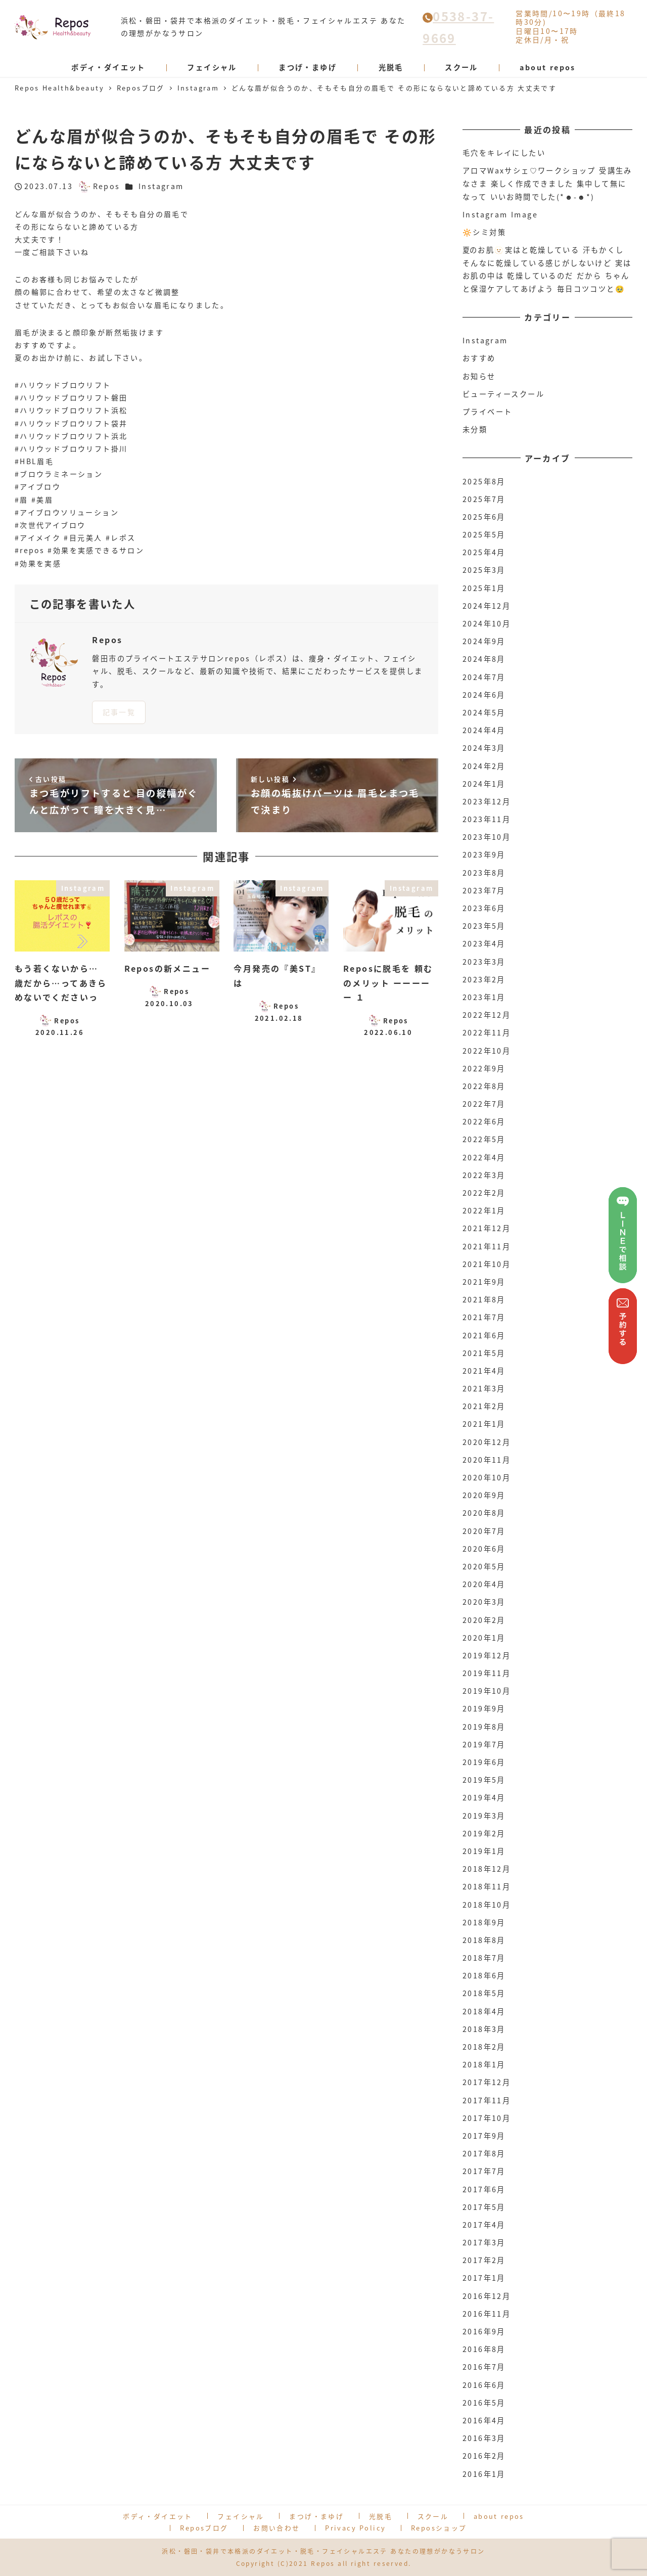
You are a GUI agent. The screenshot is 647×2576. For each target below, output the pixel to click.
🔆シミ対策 (484, 232)
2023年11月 (487, 819)
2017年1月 (484, 2278)
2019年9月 (484, 1708)
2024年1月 (484, 784)
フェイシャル (240, 2516)
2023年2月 (484, 979)
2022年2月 (484, 1193)
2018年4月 (484, 2011)
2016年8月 (484, 2349)
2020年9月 (484, 1495)
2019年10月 (487, 1691)
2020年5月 (484, 1566)
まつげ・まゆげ (316, 2516)
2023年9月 (484, 854)
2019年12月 (487, 1655)
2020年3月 (484, 1602)
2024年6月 (484, 695)
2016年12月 (487, 2296)
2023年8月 (484, 873)
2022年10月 (487, 1051)
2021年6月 (484, 1335)
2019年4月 (484, 1797)
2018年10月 (487, 1905)
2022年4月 (484, 1157)
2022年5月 (484, 1139)
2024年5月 (484, 712)
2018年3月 (484, 2029)
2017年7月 (484, 2171)
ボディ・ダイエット (158, 2516)
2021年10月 (487, 1264)
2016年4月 (484, 2420)
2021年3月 (484, 1388)
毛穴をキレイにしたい (504, 153)
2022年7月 (484, 1104)
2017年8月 (484, 2153)
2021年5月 (484, 1353)
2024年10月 (487, 623)
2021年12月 (487, 1228)
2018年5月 (484, 1993)
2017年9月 (484, 2136)
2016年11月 (487, 2314)
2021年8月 (484, 1299)
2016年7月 (484, 2367)
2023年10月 (487, 837)
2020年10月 (487, 1477)
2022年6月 (484, 1121)
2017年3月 (484, 2242)
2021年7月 (484, 1317)
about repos (499, 2516)
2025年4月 (484, 552)
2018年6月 (484, 1975)
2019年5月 (484, 1780)
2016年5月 (484, 2403)
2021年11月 (487, 1246)
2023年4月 (484, 943)
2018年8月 (484, 1940)
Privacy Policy (355, 2528)
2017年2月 (484, 2260)
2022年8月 (484, 1086)
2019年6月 (484, 1762)
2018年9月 (484, 1922)
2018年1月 (484, 2064)
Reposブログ (204, 2528)
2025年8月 (484, 481)
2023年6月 (484, 908)
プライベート (487, 411)
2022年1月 (484, 1210)
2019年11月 (487, 1673)
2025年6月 (484, 517)
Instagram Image (500, 214)
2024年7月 (484, 677)
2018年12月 (487, 1869)
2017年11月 (487, 2100)
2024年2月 (484, 766)
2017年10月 (487, 2118)
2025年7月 (484, 499)
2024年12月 (487, 606)
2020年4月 (484, 1584)
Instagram (161, 186)
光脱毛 (380, 2516)
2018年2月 (484, 2047)
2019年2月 (484, 1833)
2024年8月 (484, 659)
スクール (433, 2516)
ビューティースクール (503, 394)
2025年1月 (484, 588)
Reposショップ (439, 2528)
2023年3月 (484, 962)
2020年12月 (487, 1442)
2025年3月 (484, 570)
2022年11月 (487, 1032)
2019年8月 (484, 1727)
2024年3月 (484, 748)
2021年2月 (484, 1406)
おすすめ (479, 358)
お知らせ (479, 376)
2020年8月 (484, 1513)
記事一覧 (119, 712)
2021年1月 (484, 1424)
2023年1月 (484, 997)
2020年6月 (484, 1549)
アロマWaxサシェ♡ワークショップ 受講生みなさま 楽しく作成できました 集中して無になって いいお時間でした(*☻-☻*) (547, 183)
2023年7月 (484, 890)
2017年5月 (484, 2207)
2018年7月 (484, 1958)
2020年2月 (484, 1620)
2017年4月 (484, 2225)
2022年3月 (484, 1175)
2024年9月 (484, 641)
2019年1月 (484, 1851)
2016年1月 (484, 2474)
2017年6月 (484, 2189)
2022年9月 (484, 1068)
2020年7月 (484, 1531)
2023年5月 (484, 926)
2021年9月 (484, 1282)
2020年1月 (484, 1638)
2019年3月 (484, 1816)
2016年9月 (484, 2331)
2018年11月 (487, 1886)
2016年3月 (484, 2438)
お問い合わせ (276, 2528)
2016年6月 (484, 2385)
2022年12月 (487, 1015)
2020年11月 (487, 1460)
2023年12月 (487, 801)
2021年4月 (484, 1371)
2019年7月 (484, 1744)
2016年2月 (484, 2456)
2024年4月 (484, 730)
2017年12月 (487, 2082)
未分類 (475, 429)
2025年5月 (484, 534)
